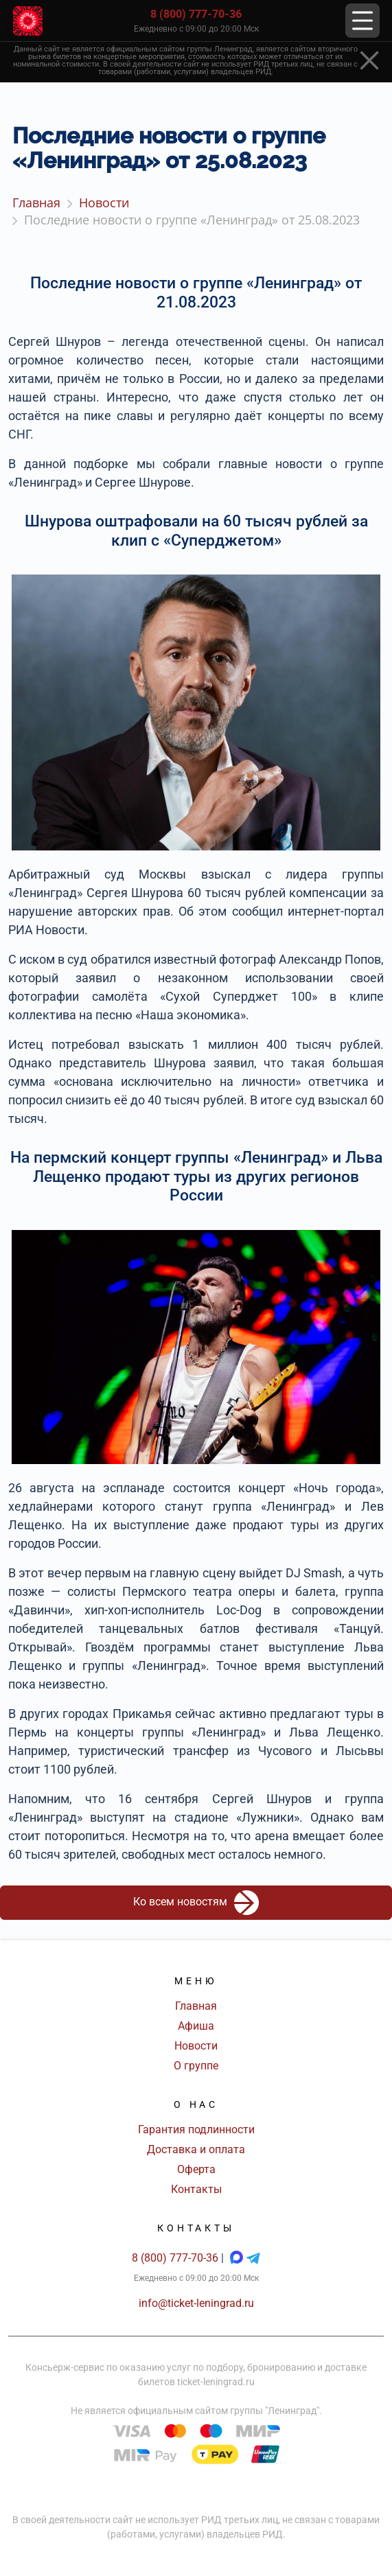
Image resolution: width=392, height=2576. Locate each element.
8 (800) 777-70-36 (196, 14)
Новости (196, 2045)
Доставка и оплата (196, 2149)
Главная (196, 2005)
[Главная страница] (27, 20)
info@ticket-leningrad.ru (196, 2303)
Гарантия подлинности (196, 2129)
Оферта (196, 2169)
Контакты (196, 2189)
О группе (196, 2065)
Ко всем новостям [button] (196, 1902)
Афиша (196, 2025)
